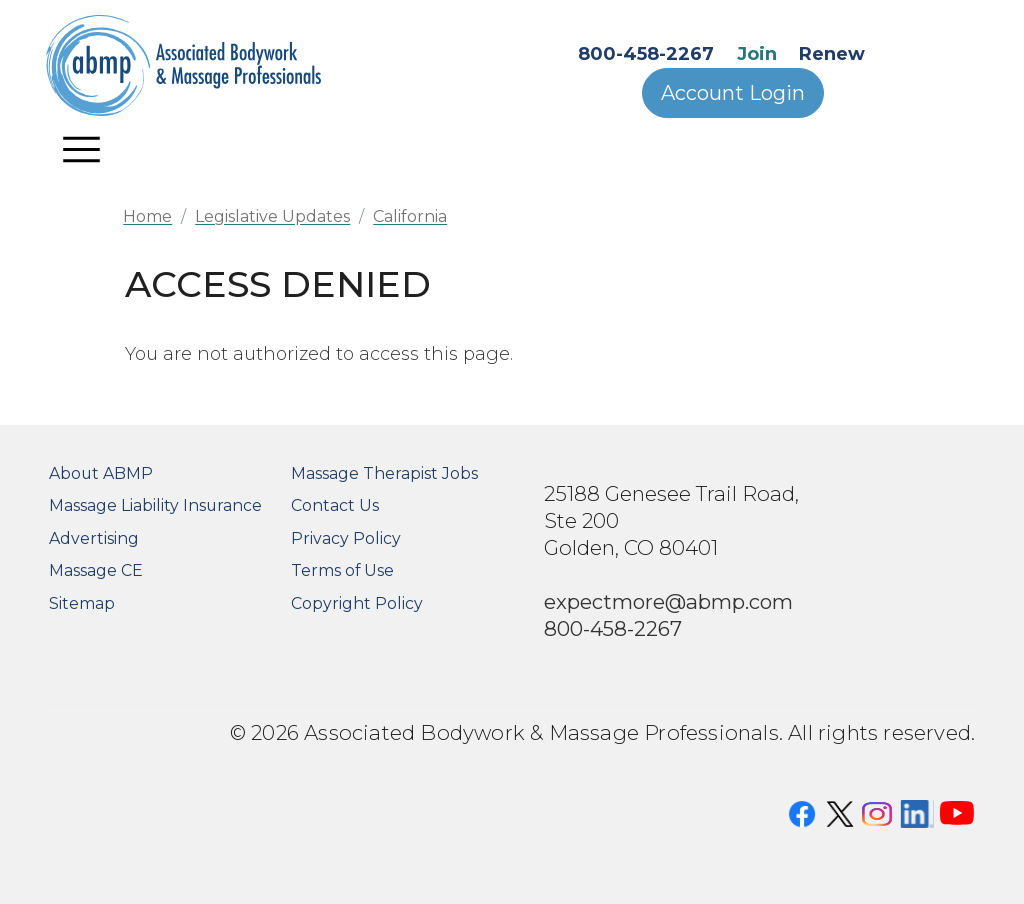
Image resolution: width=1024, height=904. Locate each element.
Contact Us (335, 505)
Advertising (94, 538)
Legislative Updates (272, 216)
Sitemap (82, 603)
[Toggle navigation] (82, 149)
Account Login (733, 93)
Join (757, 54)
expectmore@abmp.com (668, 601)
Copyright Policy (357, 603)
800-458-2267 (646, 54)
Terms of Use (342, 570)
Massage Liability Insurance (155, 505)
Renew (832, 54)
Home (147, 216)
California (410, 216)
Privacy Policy (346, 538)
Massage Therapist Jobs (384, 473)
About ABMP (101, 473)
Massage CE (96, 570)
